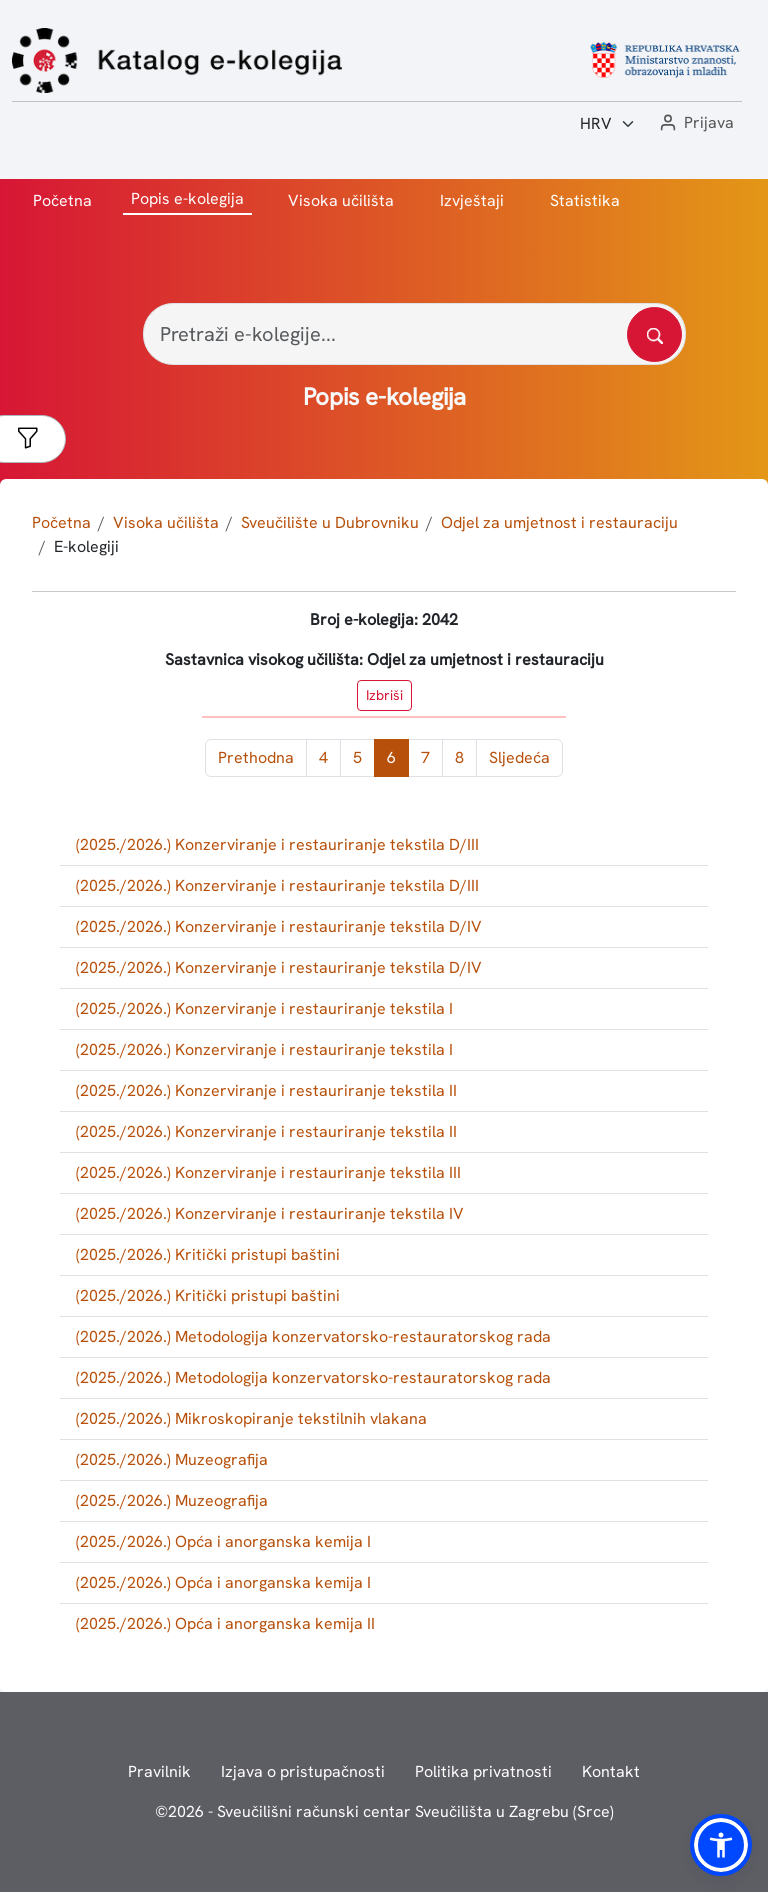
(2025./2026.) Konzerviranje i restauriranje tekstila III (268, 1172)
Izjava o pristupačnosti (303, 1771)
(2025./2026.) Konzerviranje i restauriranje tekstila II (266, 1090)
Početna (62, 200)
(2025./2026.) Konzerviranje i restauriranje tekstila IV (270, 1213)
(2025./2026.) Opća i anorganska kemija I (223, 1541)
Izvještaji (472, 200)
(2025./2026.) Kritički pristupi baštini (208, 1254)
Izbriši (384, 695)
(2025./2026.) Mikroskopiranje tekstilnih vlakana (251, 1418)
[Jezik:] (608, 124)
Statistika (585, 200)
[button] (695, 123)
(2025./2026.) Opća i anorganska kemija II (225, 1623)
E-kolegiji (86, 546)
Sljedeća (519, 757)
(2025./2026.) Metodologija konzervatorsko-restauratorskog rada (313, 1336)
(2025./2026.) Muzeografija (172, 1459)
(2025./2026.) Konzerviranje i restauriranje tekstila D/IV (279, 926)
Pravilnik (159, 1771)
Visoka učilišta (341, 200)
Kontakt (611, 1771)
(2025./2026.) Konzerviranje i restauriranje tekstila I (264, 1008)
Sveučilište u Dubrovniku (330, 522)
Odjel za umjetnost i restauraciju (559, 522)
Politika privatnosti (483, 1771)
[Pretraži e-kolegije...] (414, 334)
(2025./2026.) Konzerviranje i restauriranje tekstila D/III (277, 844)
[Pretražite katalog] (654, 334)
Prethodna (256, 757)
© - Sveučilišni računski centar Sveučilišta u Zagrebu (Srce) (384, 1811)
